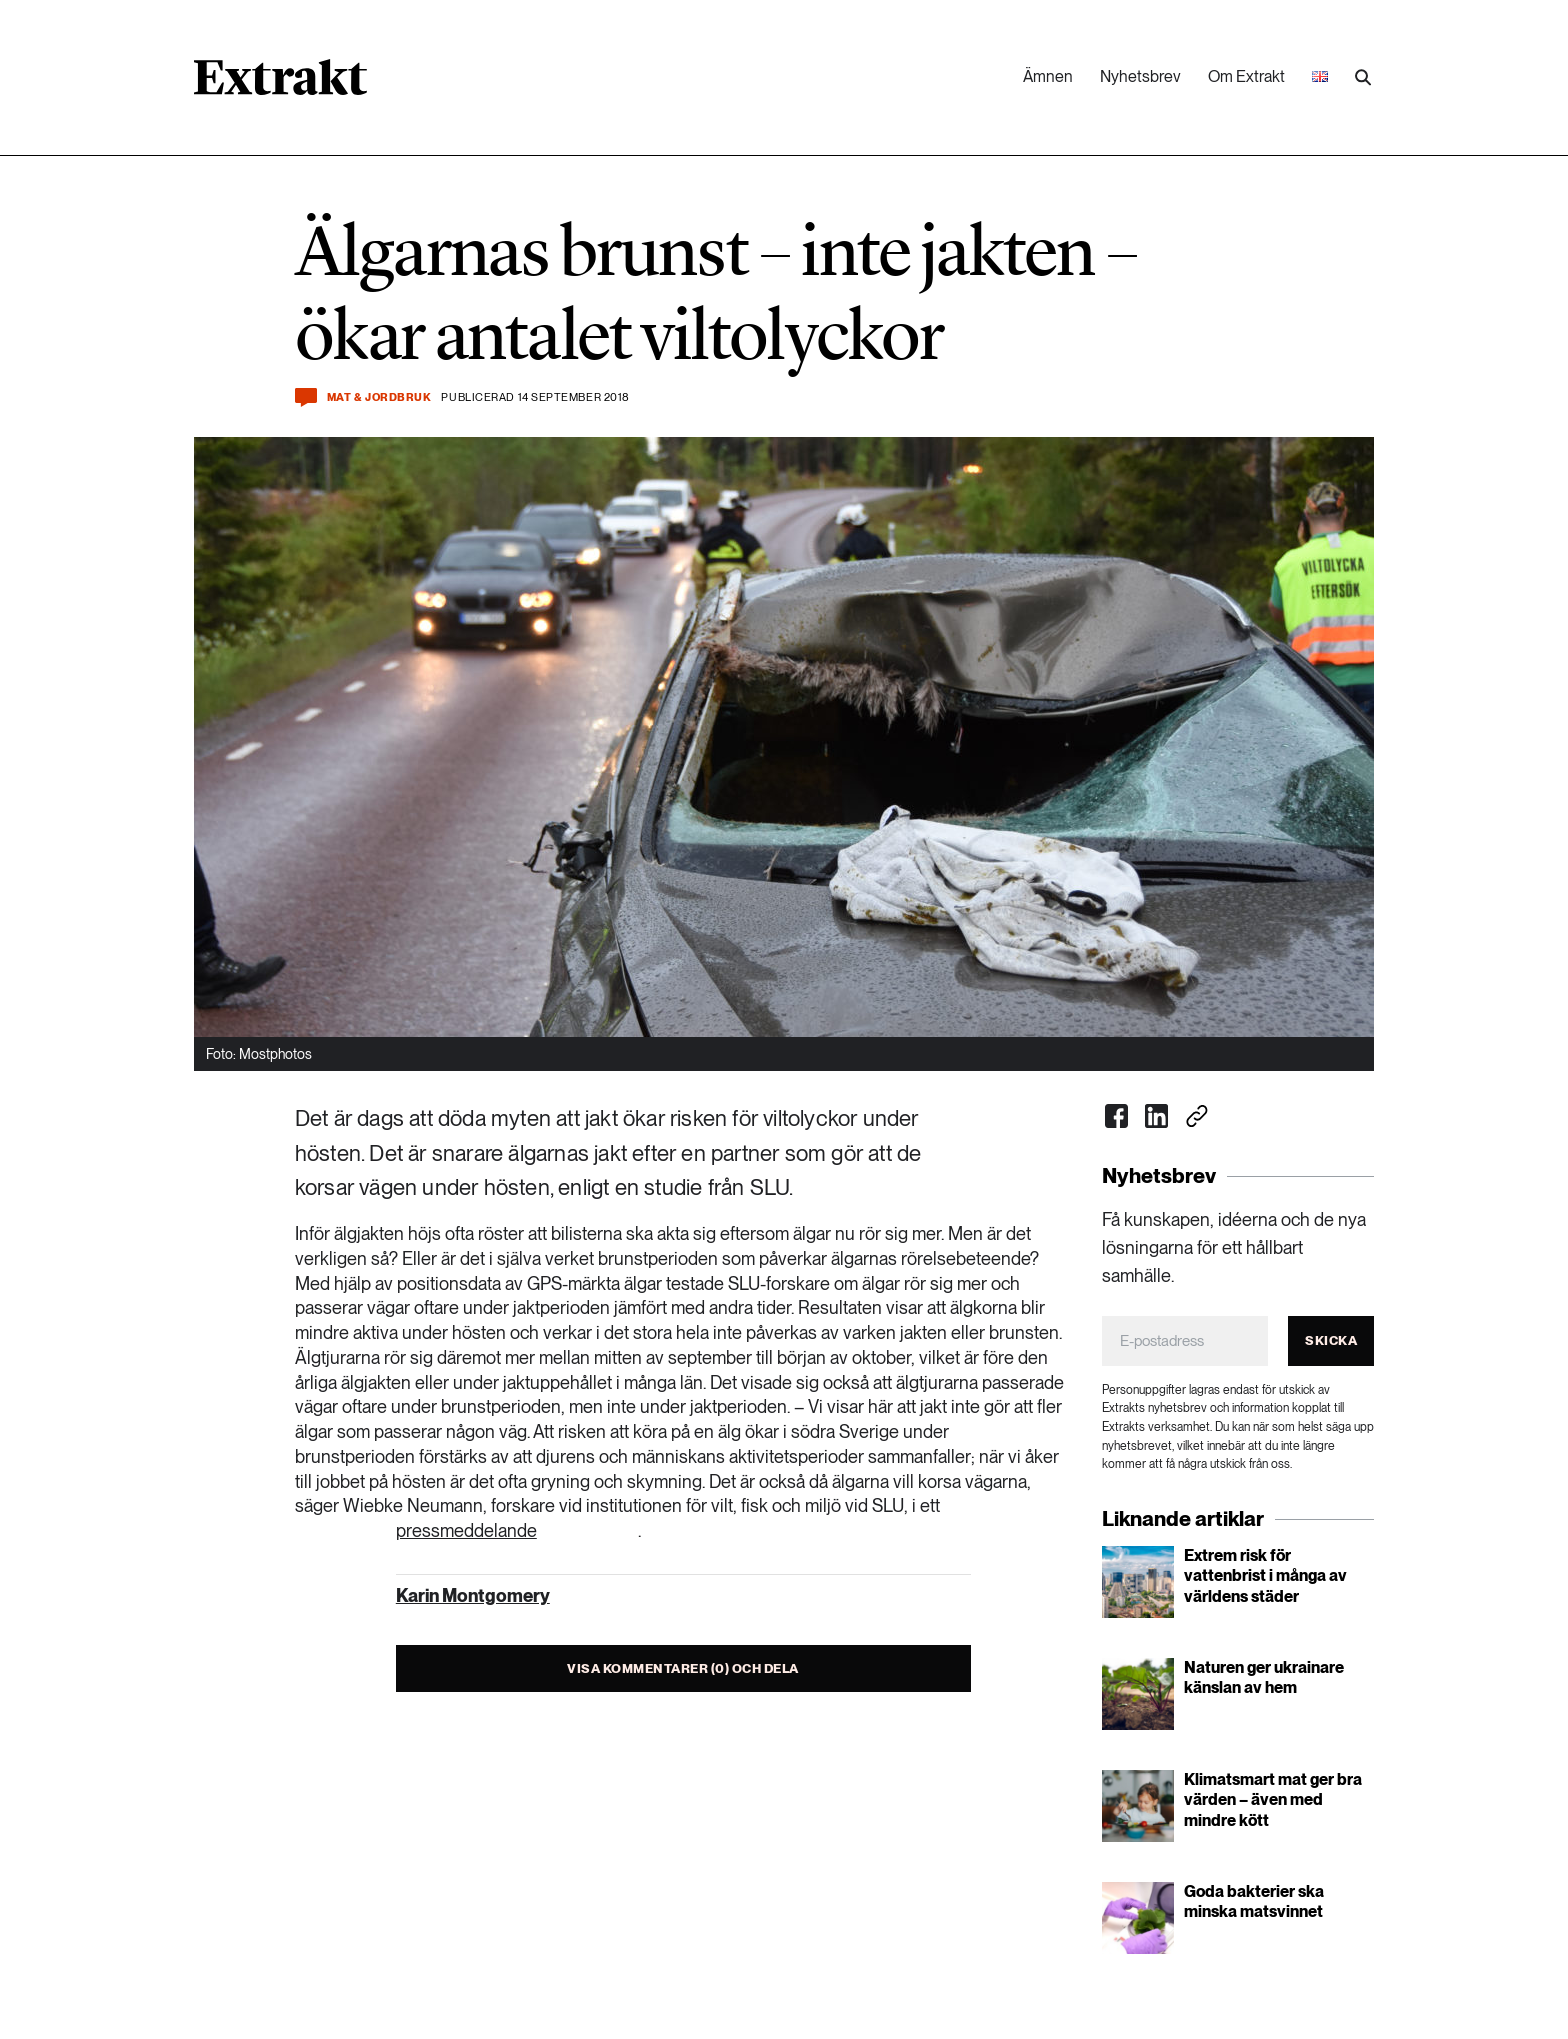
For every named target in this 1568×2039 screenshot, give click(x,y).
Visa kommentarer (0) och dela (683, 1668)
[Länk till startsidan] (280, 84)
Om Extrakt (1246, 76)
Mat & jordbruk (379, 397)
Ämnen (1048, 76)
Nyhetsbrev (1140, 76)
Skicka (1331, 1340)
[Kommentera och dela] (306, 397)
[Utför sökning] (1363, 78)
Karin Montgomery (473, 1595)
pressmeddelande (466, 1530)
